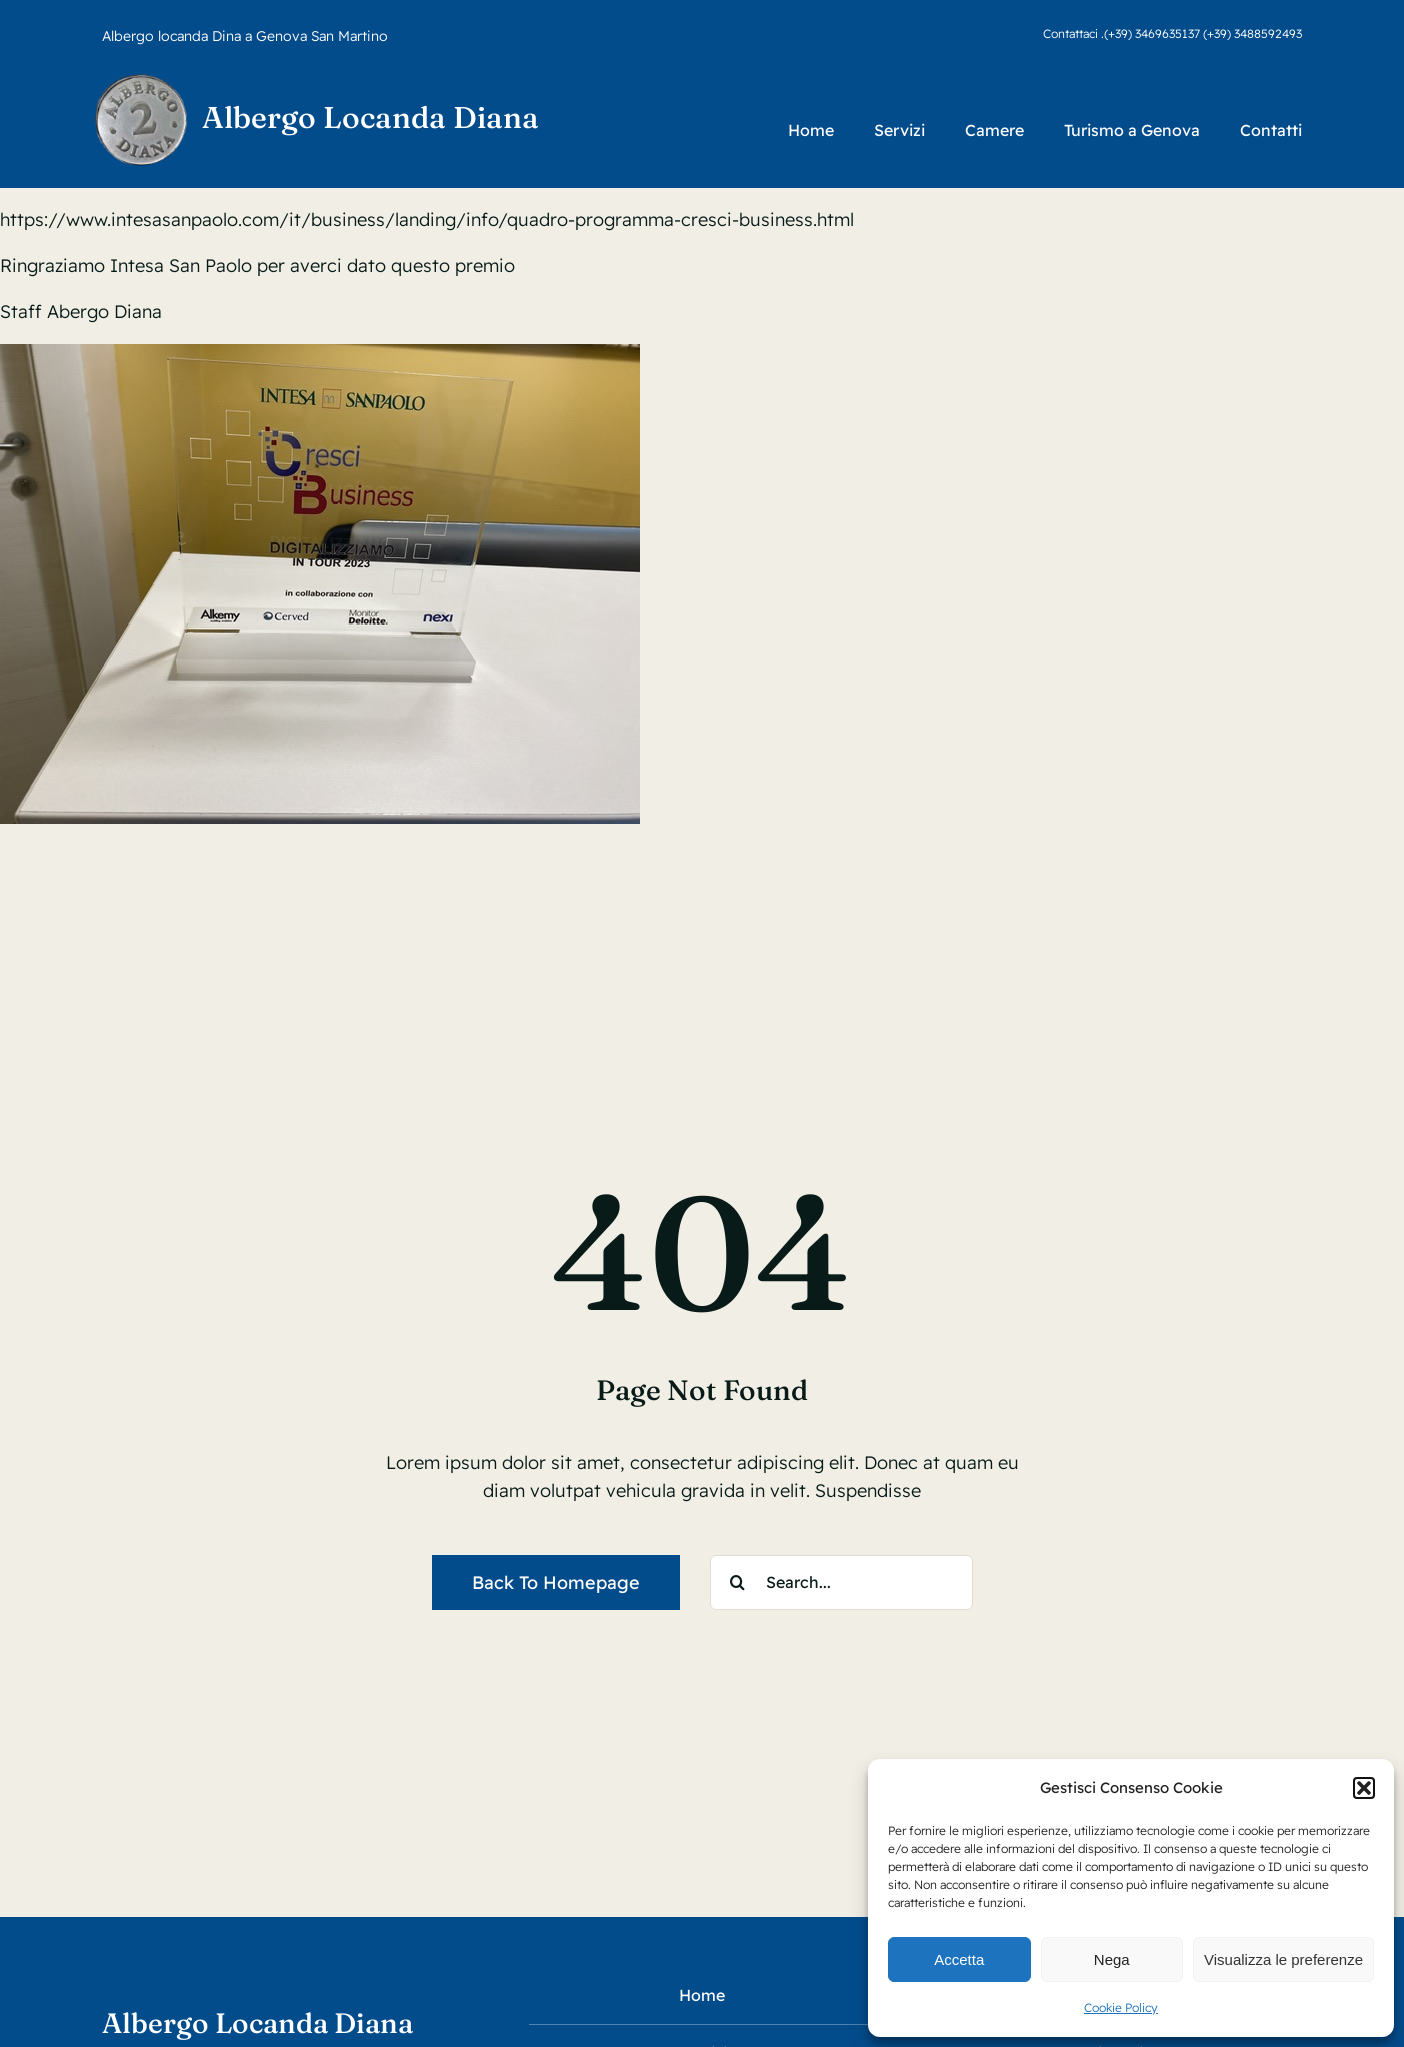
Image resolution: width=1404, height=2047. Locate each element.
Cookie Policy (1121, 2007)
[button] (1364, 1788)
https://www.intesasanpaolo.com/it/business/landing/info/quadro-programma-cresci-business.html (427, 219)
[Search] (737, 1582)
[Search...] (841, 1582)
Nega (1112, 1959)
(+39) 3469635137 (1152, 33)
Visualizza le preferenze (1283, 1959)
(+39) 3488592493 (1252, 33)
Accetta (959, 1959)
